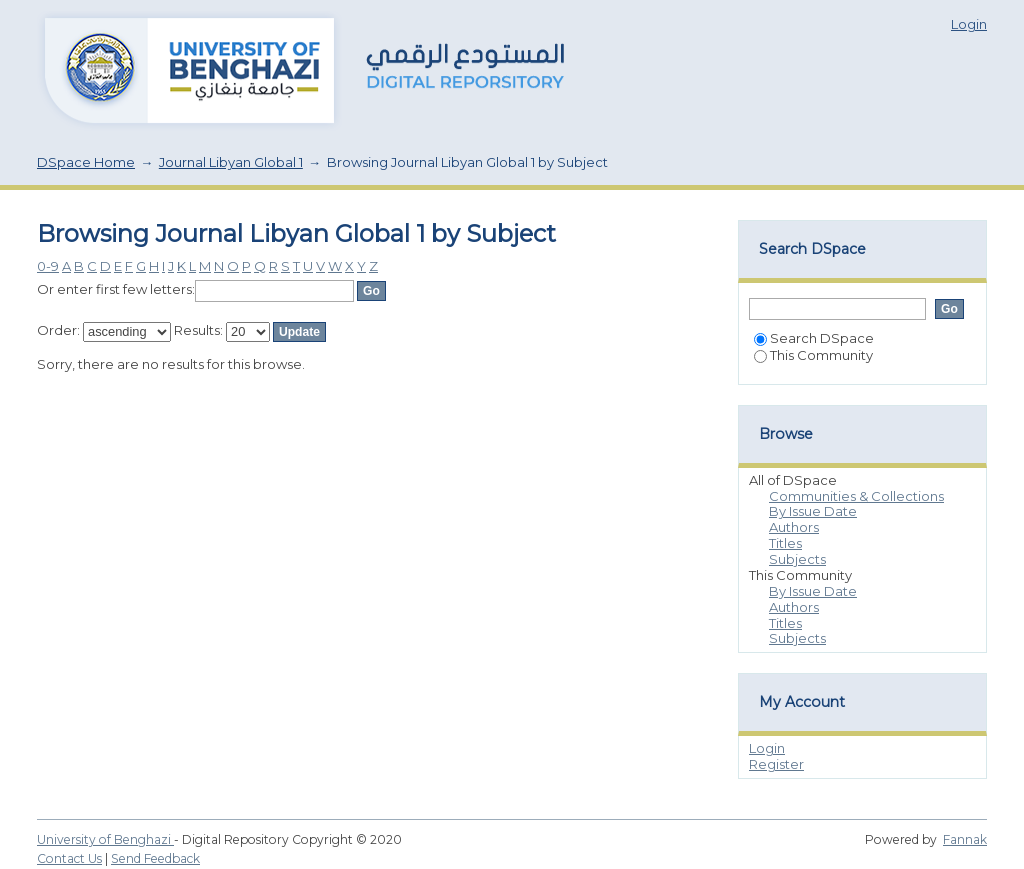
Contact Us (69, 858)
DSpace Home (86, 162)
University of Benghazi (105, 839)
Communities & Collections (856, 496)
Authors (794, 527)
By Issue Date (813, 511)
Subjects (797, 559)
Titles (785, 543)
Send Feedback (155, 858)
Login (969, 24)
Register (776, 764)
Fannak (965, 839)
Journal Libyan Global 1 (231, 162)
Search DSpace (814, 338)
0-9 (48, 266)
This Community (813, 355)
